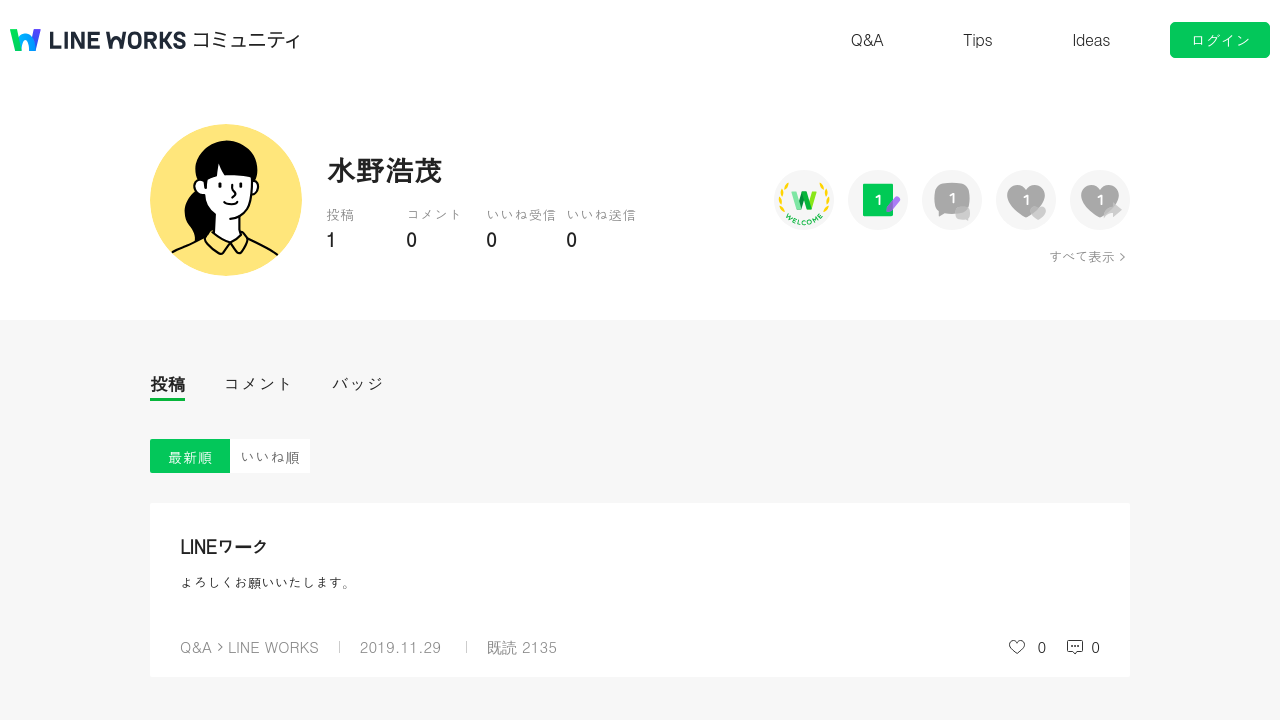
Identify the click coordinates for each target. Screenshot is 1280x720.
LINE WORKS (273, 646)
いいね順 (270, 456)
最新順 (190, 456)
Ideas (1091, 39)
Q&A (867, 39)
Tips (977, 39)
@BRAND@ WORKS (98, 40)
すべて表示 (1081, 256)
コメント (258, 383)
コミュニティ (247, 40)
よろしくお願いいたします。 (268, 582)
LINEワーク (224, 546)
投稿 (167, 383)
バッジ (357, 383)
